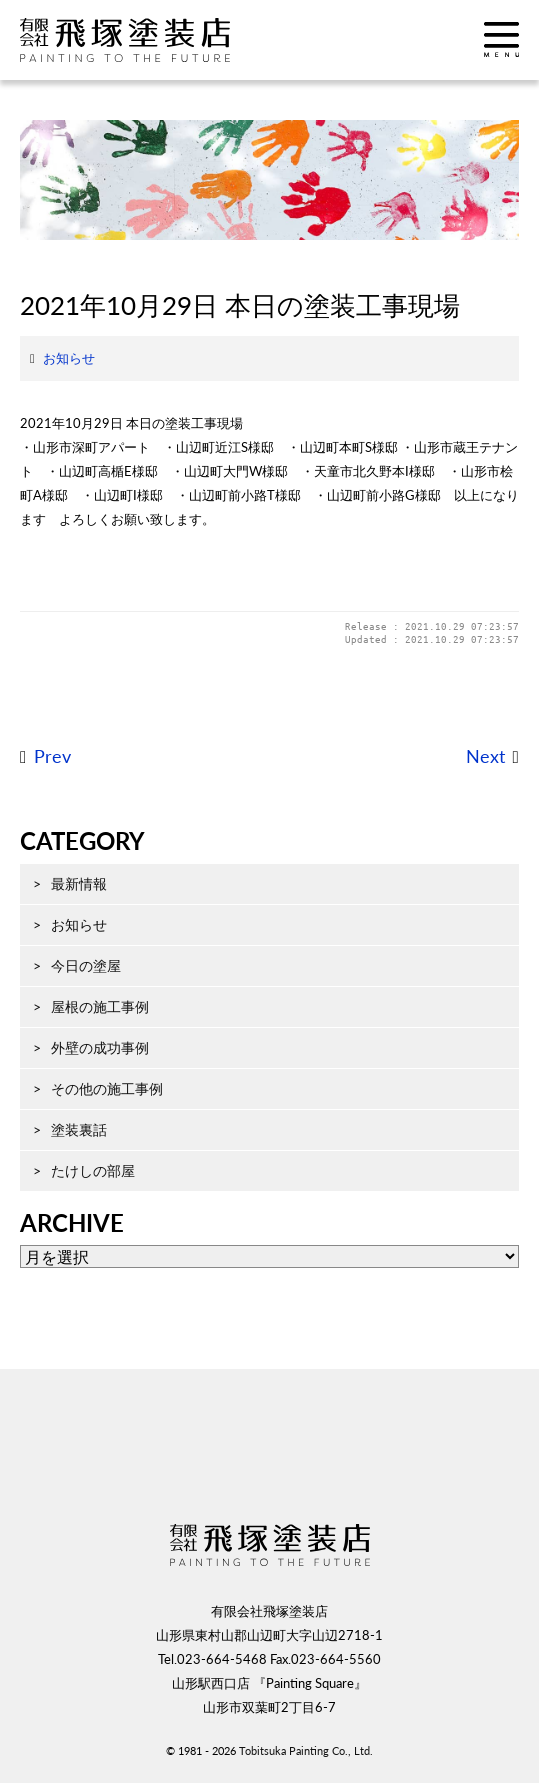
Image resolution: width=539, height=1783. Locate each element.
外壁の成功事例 (100, 1047)
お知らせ (69, 358)
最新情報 (79, 883)
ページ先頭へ (270, 1459)
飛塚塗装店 (145, 40)
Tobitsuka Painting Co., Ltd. (306, 1750)
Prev (52, 756)
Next (485, 756)
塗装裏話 (79, 1129)
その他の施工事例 (107, 1088)
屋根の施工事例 (100, 1006)
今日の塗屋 (86, 965)
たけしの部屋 (93, 1170)
